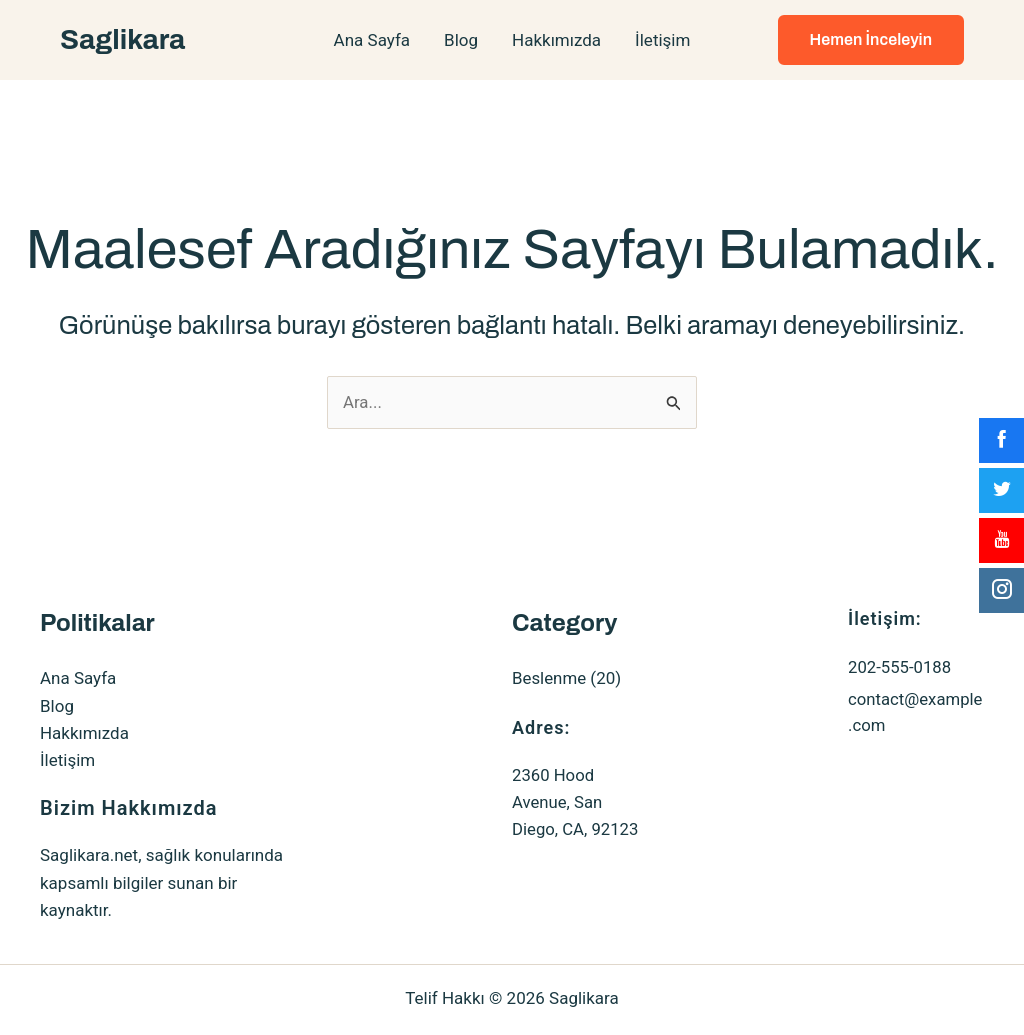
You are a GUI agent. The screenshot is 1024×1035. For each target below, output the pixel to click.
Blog (461, 40)
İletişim (662, 40)
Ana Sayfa (372, 40)
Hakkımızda (556, 40)
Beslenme (549, 678)
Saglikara (122, 39)
